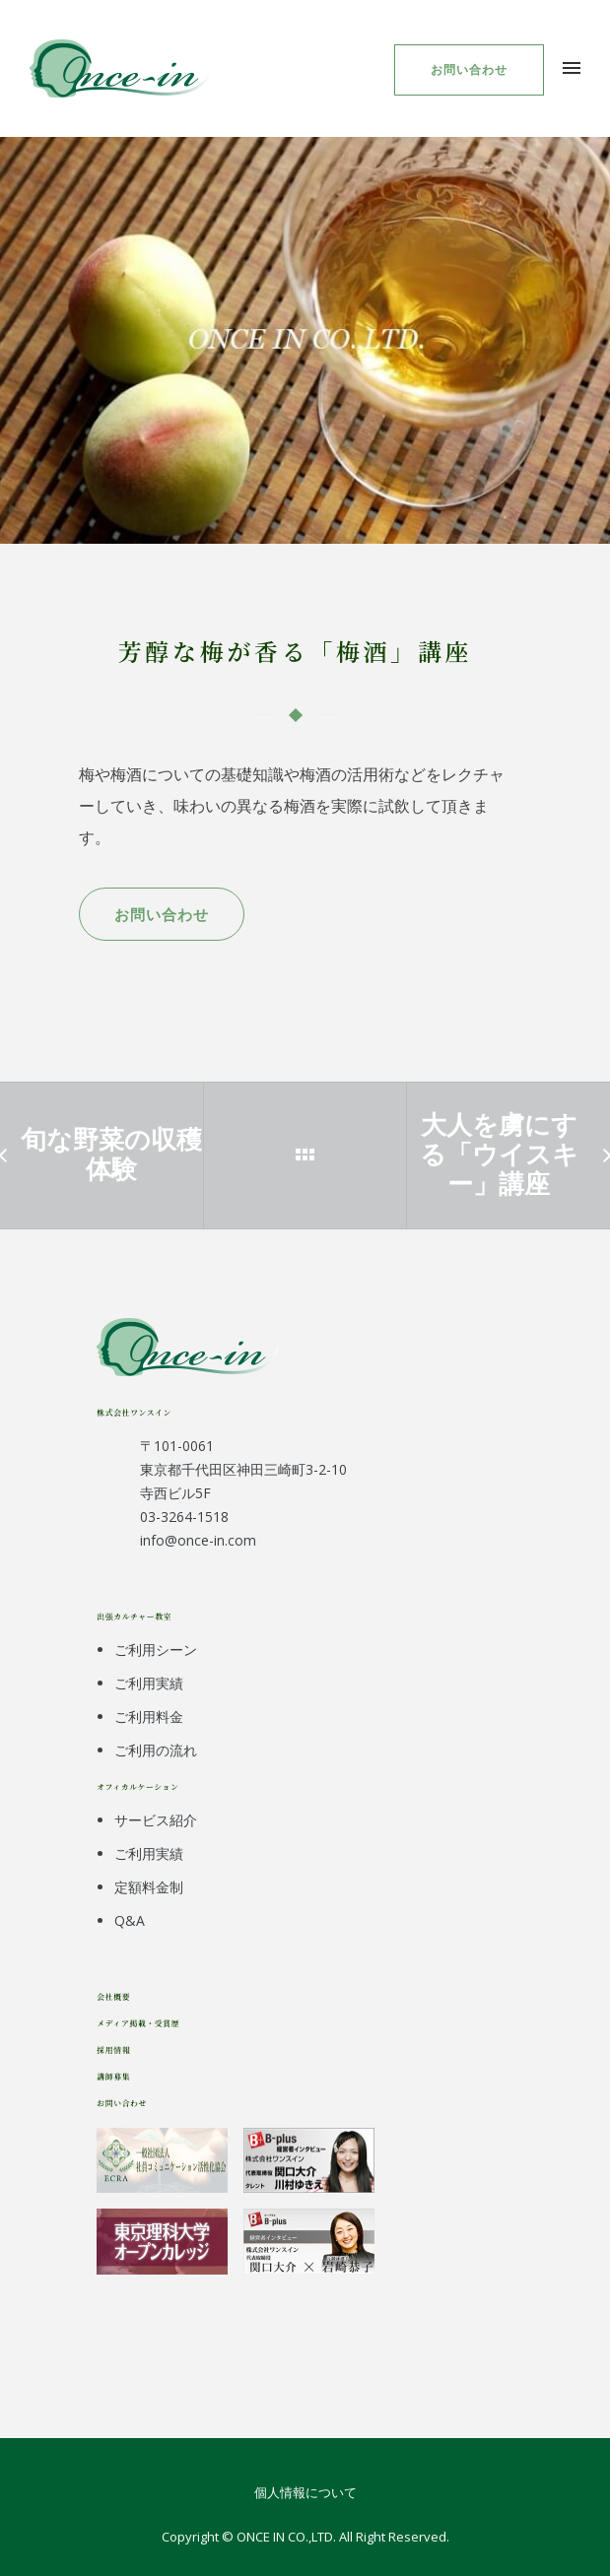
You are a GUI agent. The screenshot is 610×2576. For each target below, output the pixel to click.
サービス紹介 (155, 1820)
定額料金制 (148, 1887)
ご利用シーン (155, 1649)
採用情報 (113, 2049)
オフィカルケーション (137, 1786)
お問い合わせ (469, 69)
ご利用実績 (148, 1683)
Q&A (129, 1920)
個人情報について (305, 2492)
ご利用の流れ (155, 1750)
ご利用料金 (148, 1716)
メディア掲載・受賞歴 (138, 2022)
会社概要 (113, 1996)
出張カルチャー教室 (134, 1616)
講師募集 (113, 2076)
